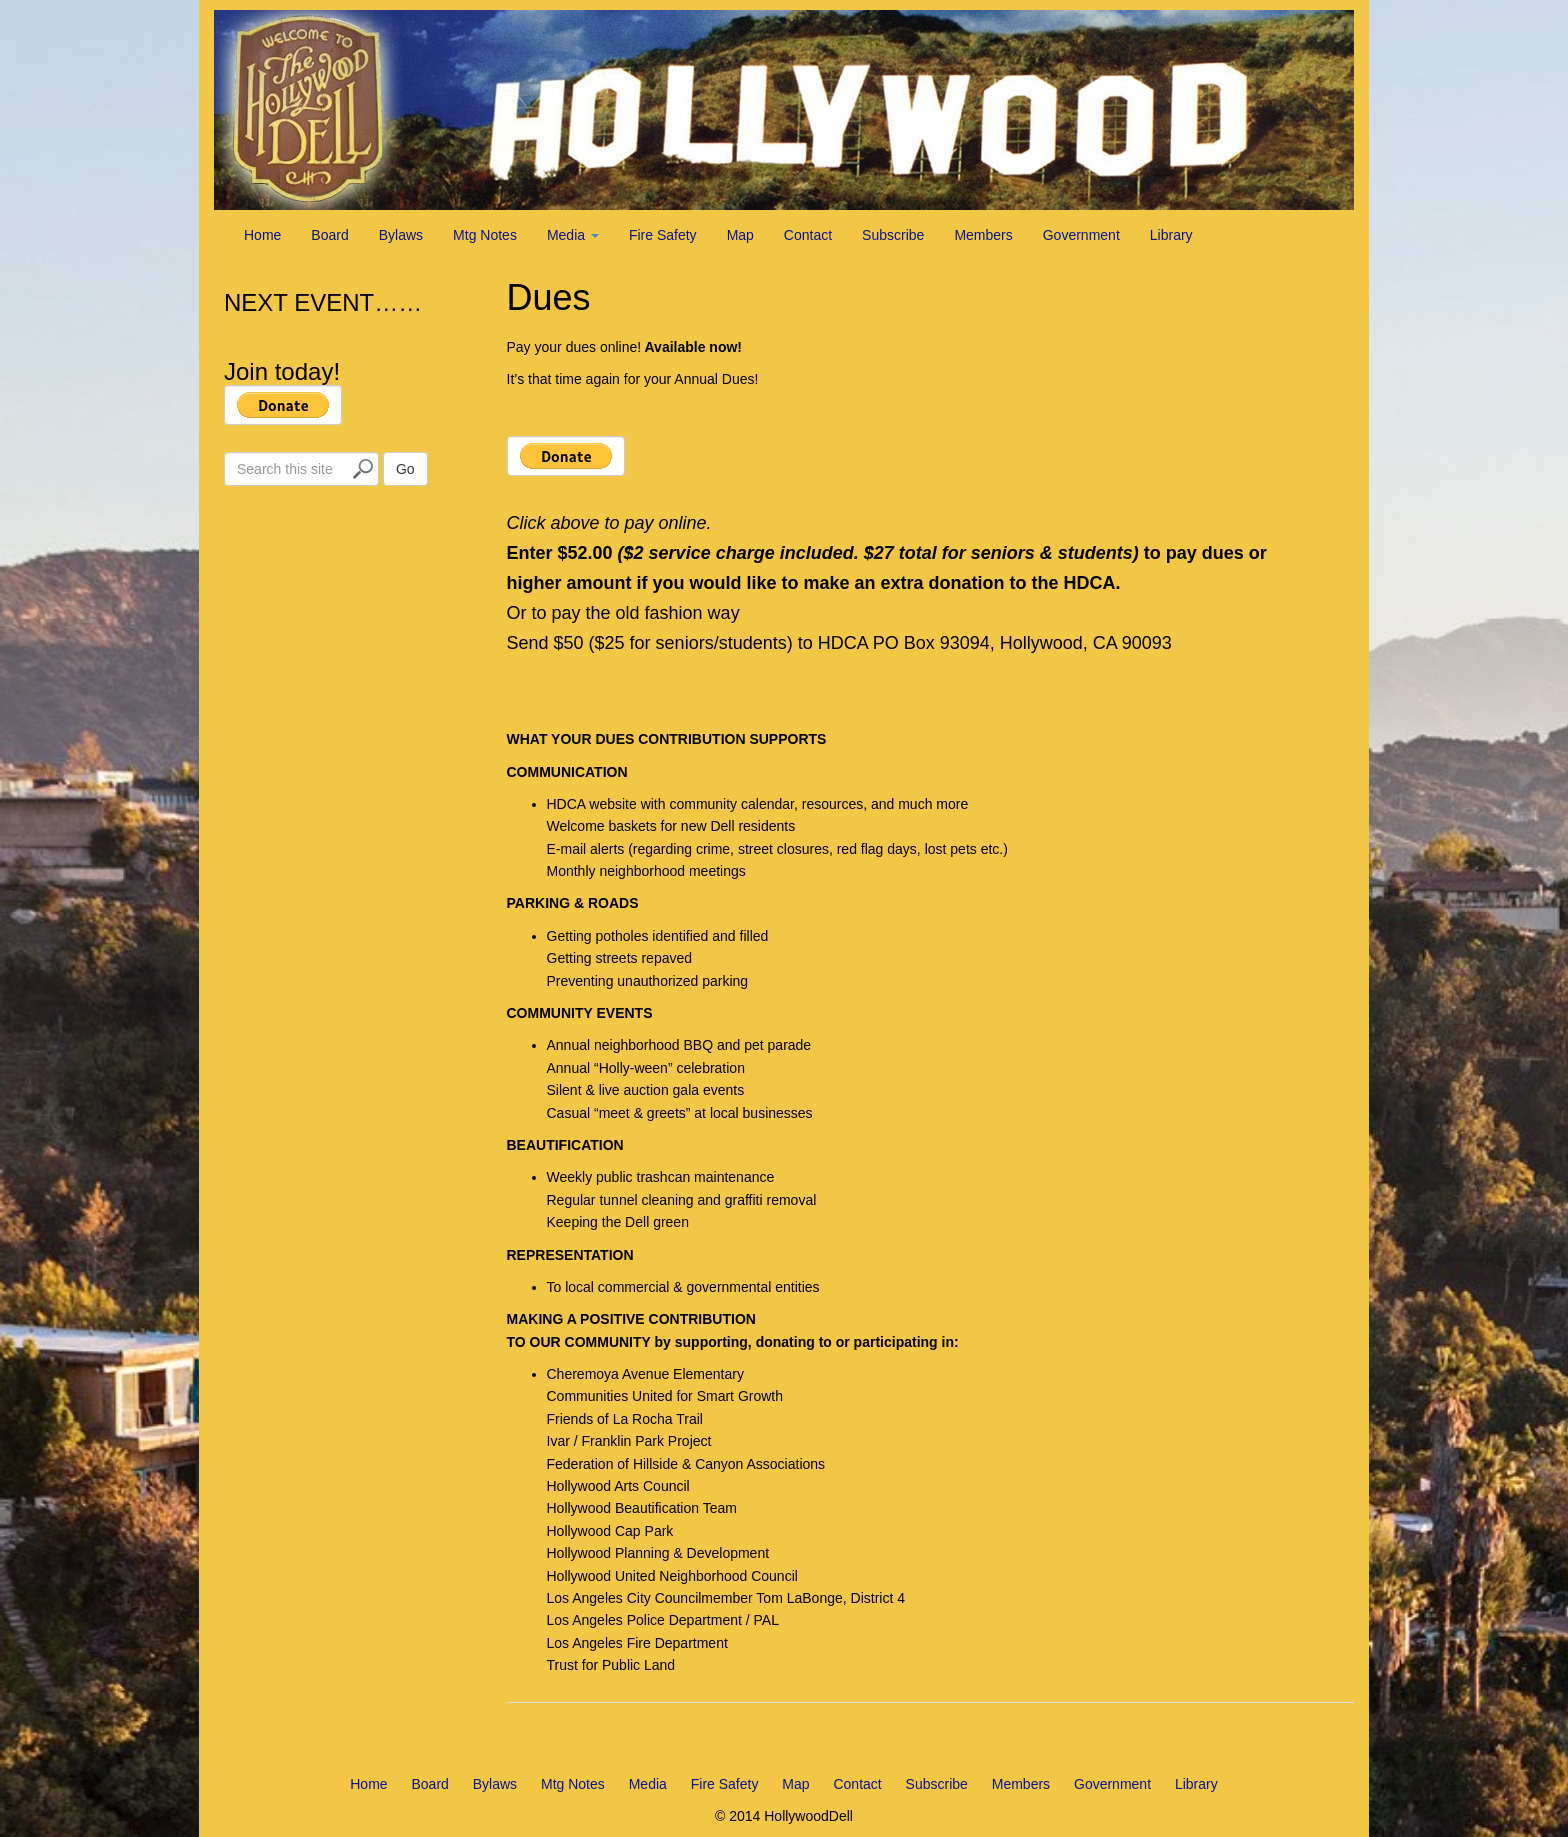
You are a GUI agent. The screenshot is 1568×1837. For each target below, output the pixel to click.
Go (405, 469)
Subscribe (893, 235)
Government (1081, 235)
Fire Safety (663, 235)
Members (983, 235)
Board (329, 235)
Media (573, 235)
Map (740, 235)
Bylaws (401, 235)
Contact (808, 235)
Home (262, 235)
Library (1171, 235)
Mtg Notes (485, 235)
